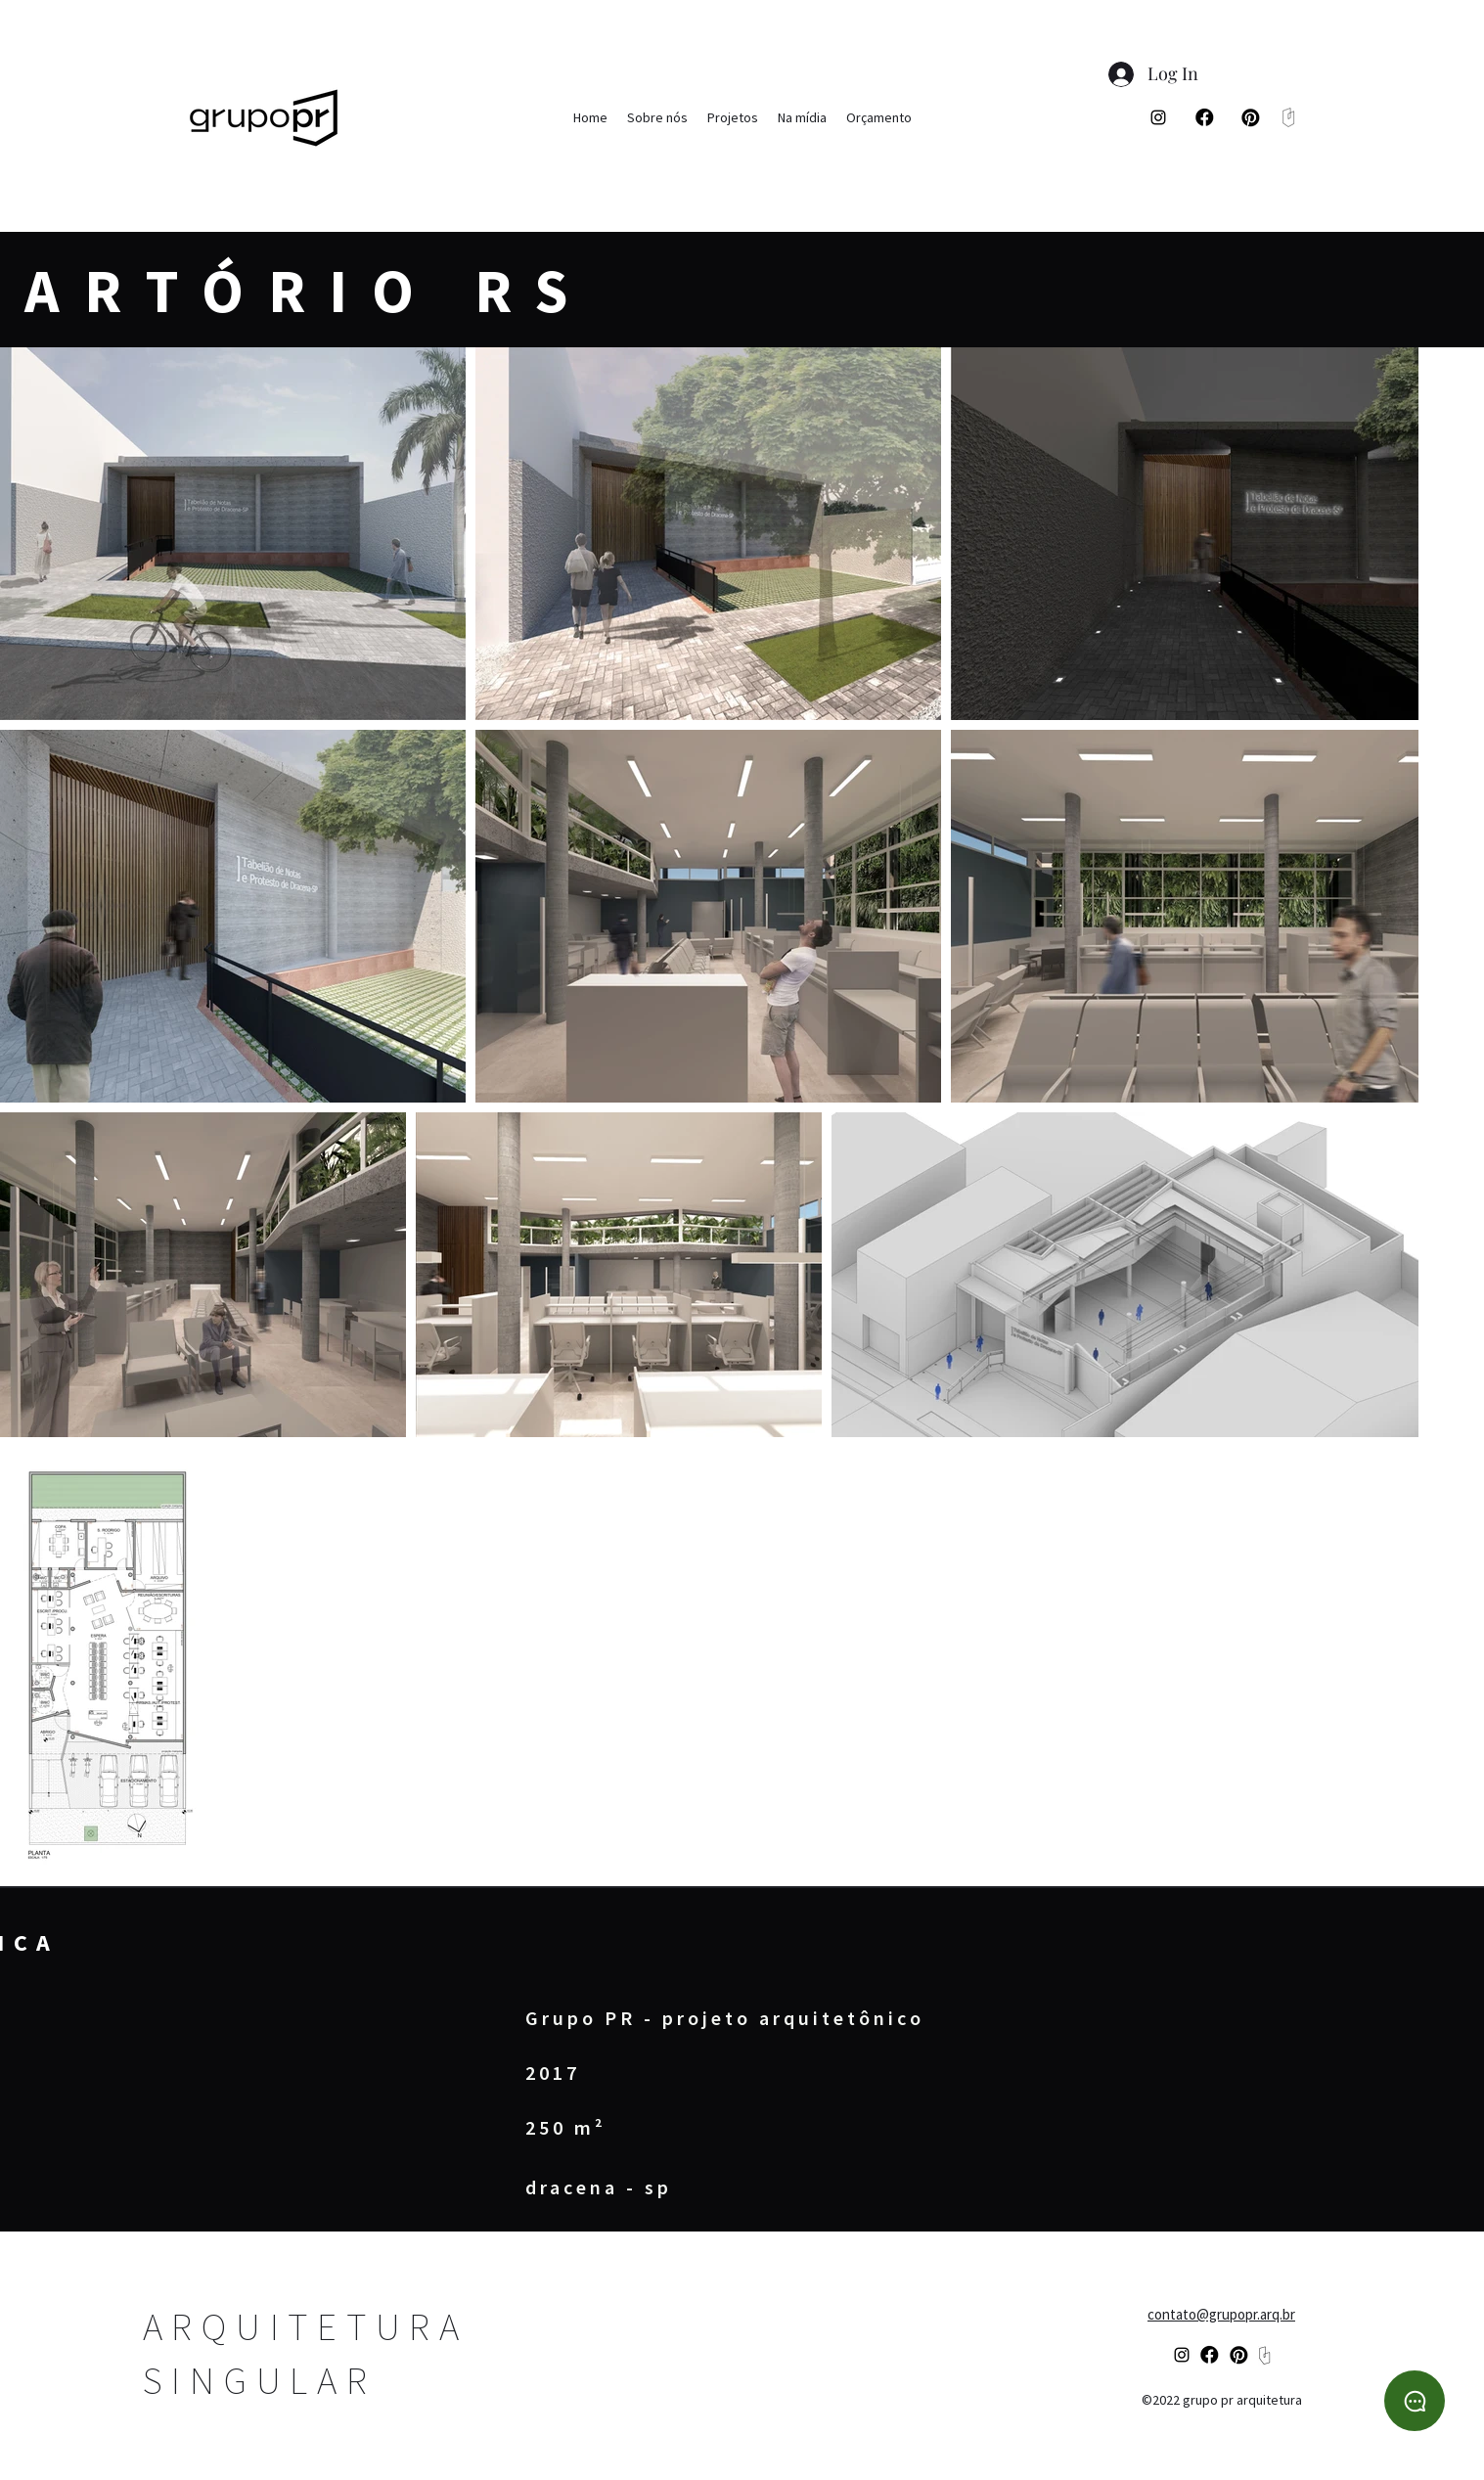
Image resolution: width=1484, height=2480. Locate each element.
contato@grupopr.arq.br (1221, 2314)
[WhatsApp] (1414, 2400)
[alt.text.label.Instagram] (1158, 117)
